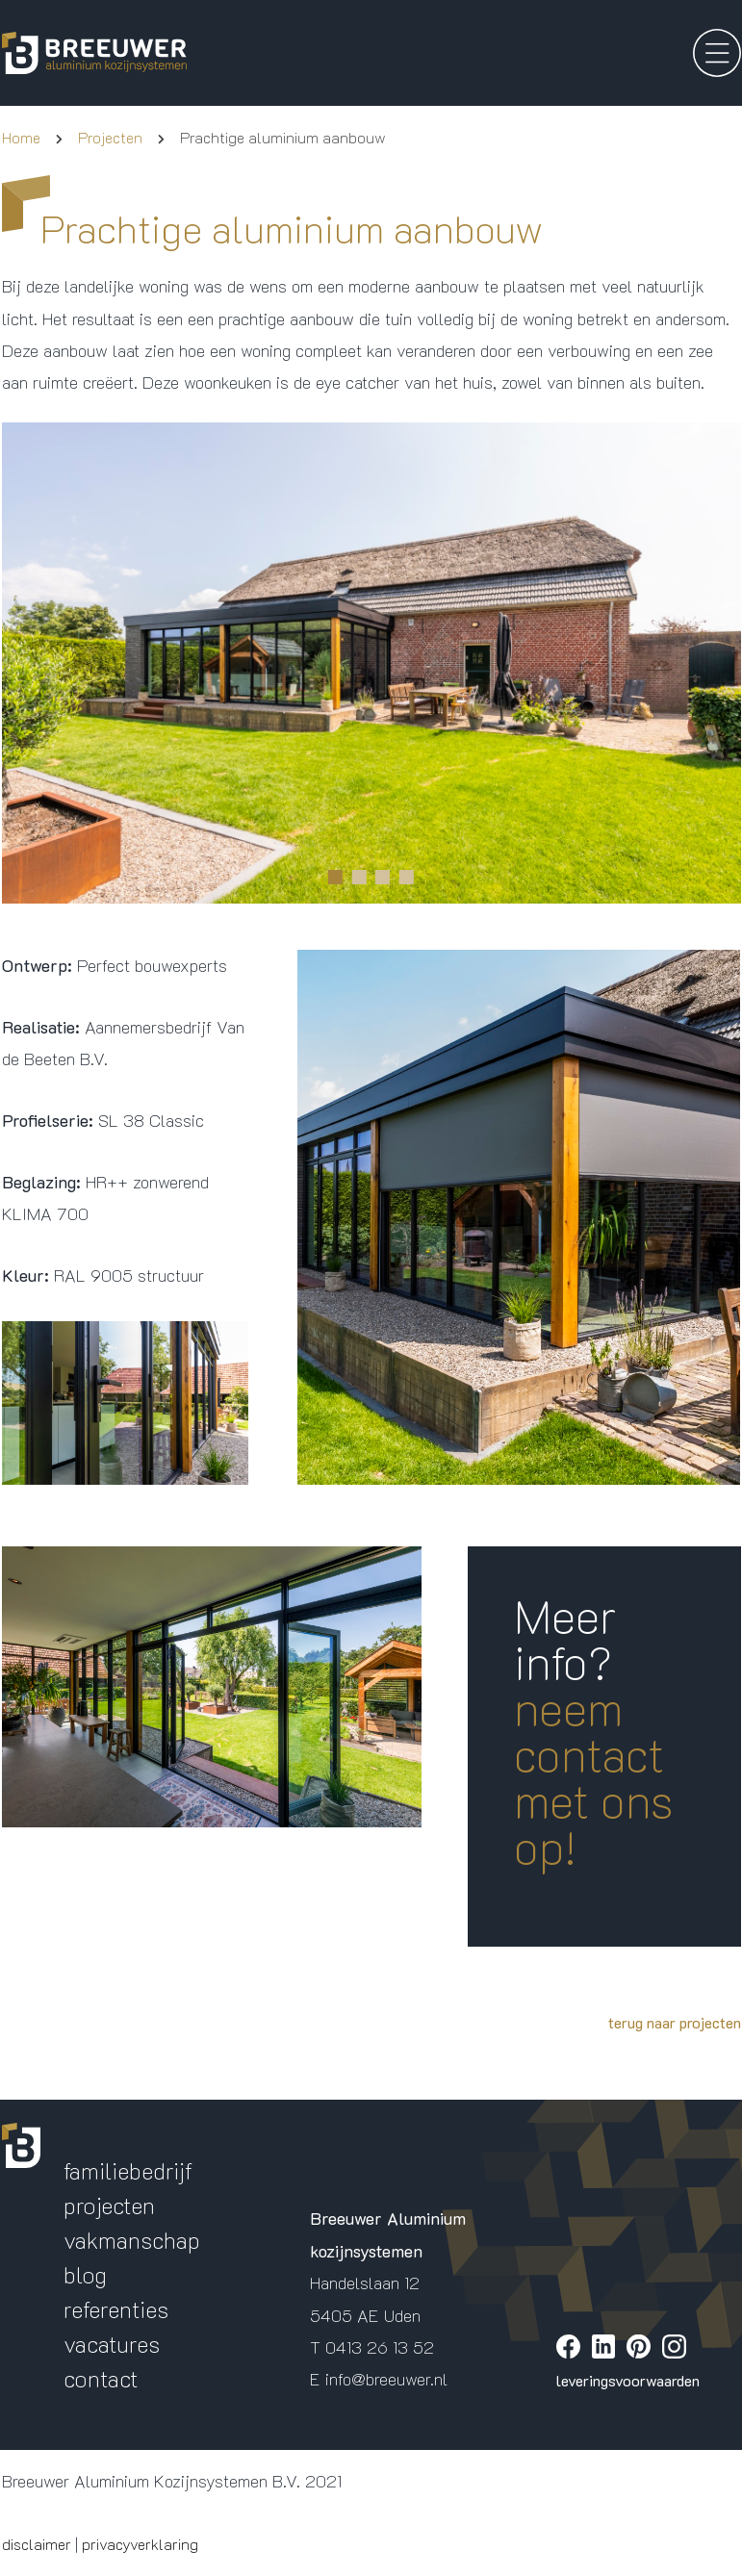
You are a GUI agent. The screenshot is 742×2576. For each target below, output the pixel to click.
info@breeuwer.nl (386, 2378)
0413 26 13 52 (379, 2347)
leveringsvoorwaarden (628, 2380)
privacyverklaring (140, 2544)
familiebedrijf (128, 2170)
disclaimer (36, 2544)
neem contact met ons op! (594, 1777)
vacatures (112, 2344)
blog (85, 2274)
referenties (116, 2309)
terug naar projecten (674, 2022)
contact (101, 2378)
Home (21, 137)
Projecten (110, 137)
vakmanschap (132, 2240)
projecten (109, 2205)
